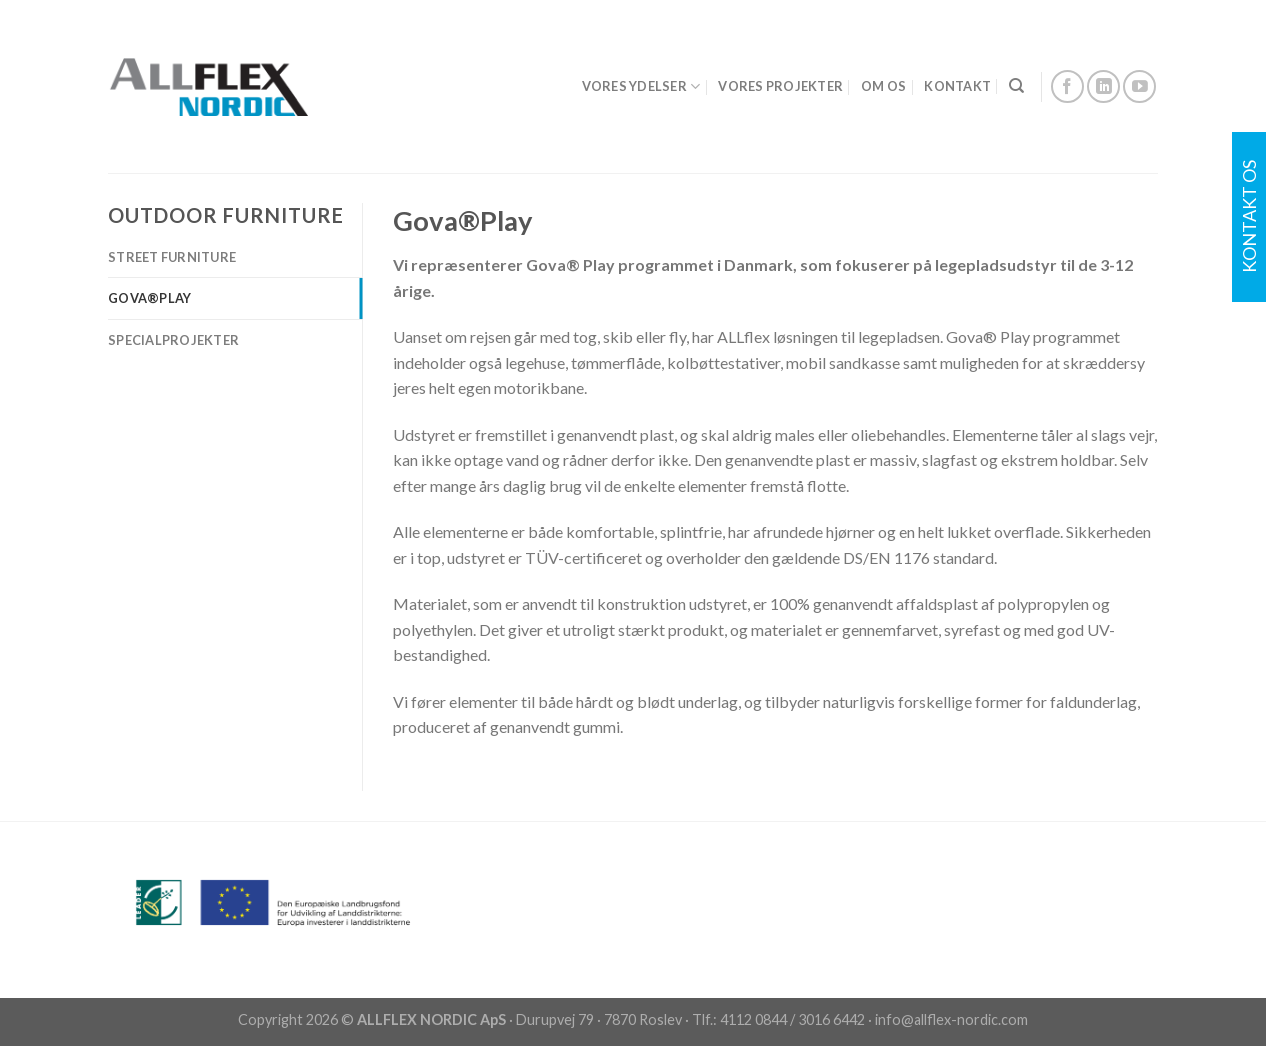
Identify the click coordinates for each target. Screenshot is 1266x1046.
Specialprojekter (173, 340)
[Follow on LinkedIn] (1103, 86)
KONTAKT (957, 86)
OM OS (883, 86)
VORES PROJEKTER (780, 86)
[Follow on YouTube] (1139, 86)
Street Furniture (172, 257)
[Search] (1016, 86)
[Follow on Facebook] (1067, 86)
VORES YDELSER (641, 86)
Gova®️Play (149, 298)
